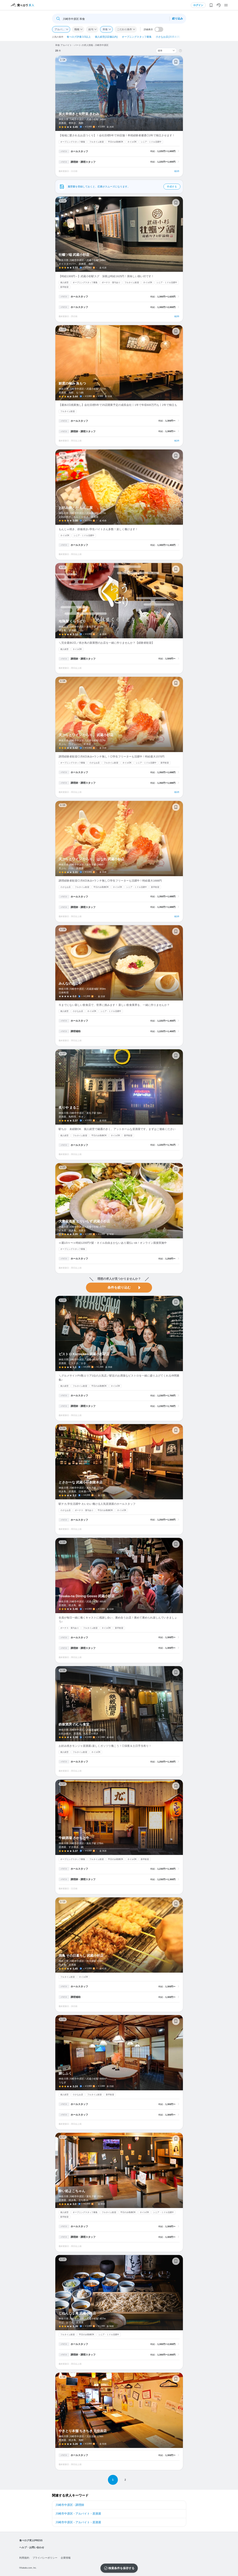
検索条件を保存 (118, 2568)
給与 (90, 29)
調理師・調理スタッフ (83, 162)
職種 (76, 29)
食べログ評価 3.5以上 (79, 36)
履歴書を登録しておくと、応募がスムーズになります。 (124, 186)
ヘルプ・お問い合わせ (31, 2547)
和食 (105, 29)
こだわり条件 (124, 29)
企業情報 (66, 2557)
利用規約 (24, 2557)
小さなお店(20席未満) (168, 36)
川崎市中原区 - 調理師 (70, 2505)
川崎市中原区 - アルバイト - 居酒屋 (78, 2513)
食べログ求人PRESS (31, 2540)
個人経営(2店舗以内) (106, 36)
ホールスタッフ (79, 151)
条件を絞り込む (125, 1287)
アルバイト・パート (62, 29)
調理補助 (76, 1031)
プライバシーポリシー (45, 2557)
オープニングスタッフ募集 (137, 36)
